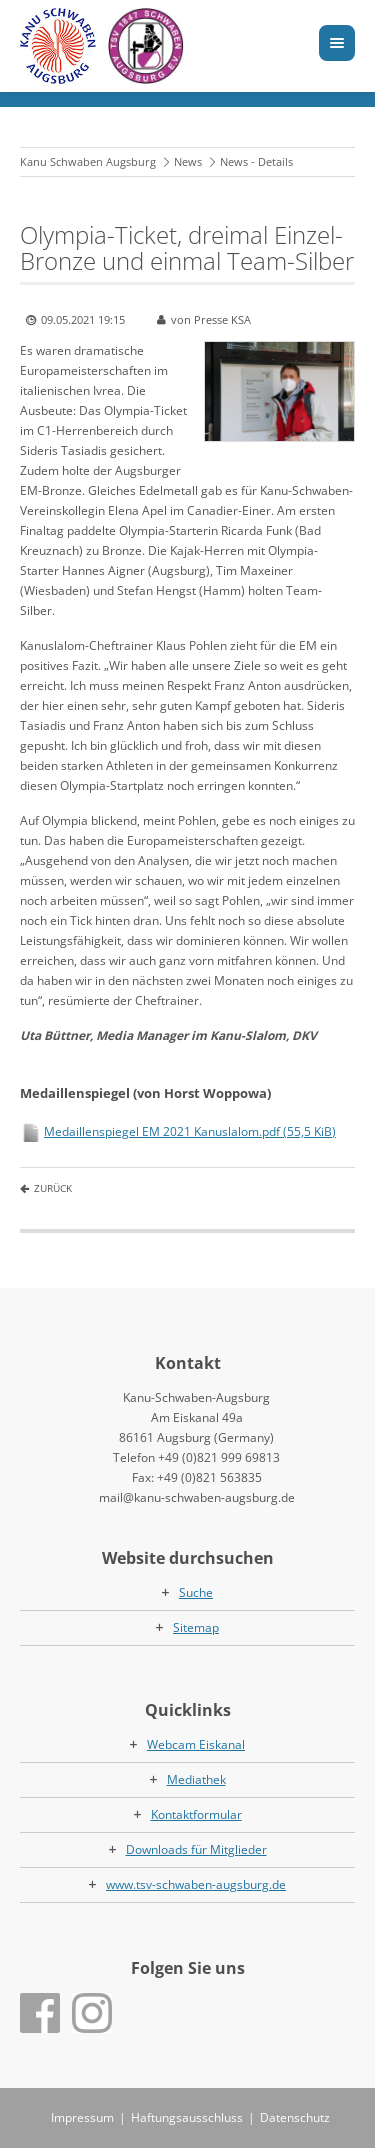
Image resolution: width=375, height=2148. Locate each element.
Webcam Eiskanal (196, 1744)
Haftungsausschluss (187, 2117)
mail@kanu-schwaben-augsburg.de (197, 1497)
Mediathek (196, 1779)
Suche (196, 1592)
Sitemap (196, 1627)
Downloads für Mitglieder (196, 1849)
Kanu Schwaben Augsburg (88, 161)
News (188, 161)
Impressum (82, 2117)
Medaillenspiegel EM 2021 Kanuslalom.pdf (190, 1131)
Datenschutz (295, 2117)
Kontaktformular (196, 1814)
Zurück (53, 1188)
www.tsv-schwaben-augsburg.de (196, 1884)
